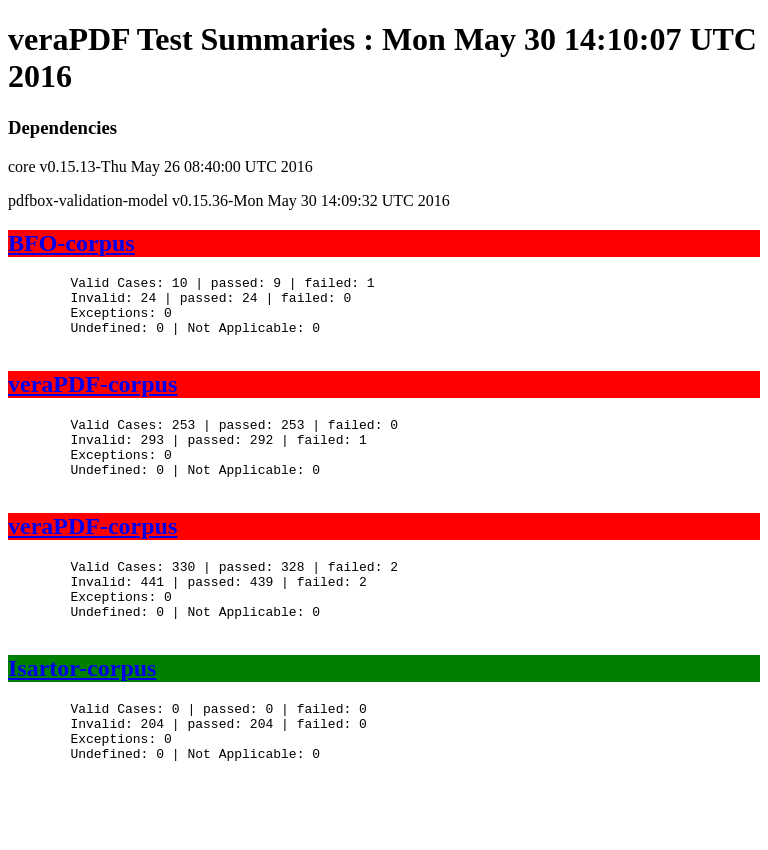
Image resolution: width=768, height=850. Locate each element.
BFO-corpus (71, 243)
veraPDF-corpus (92, 399)
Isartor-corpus (82, 713)
